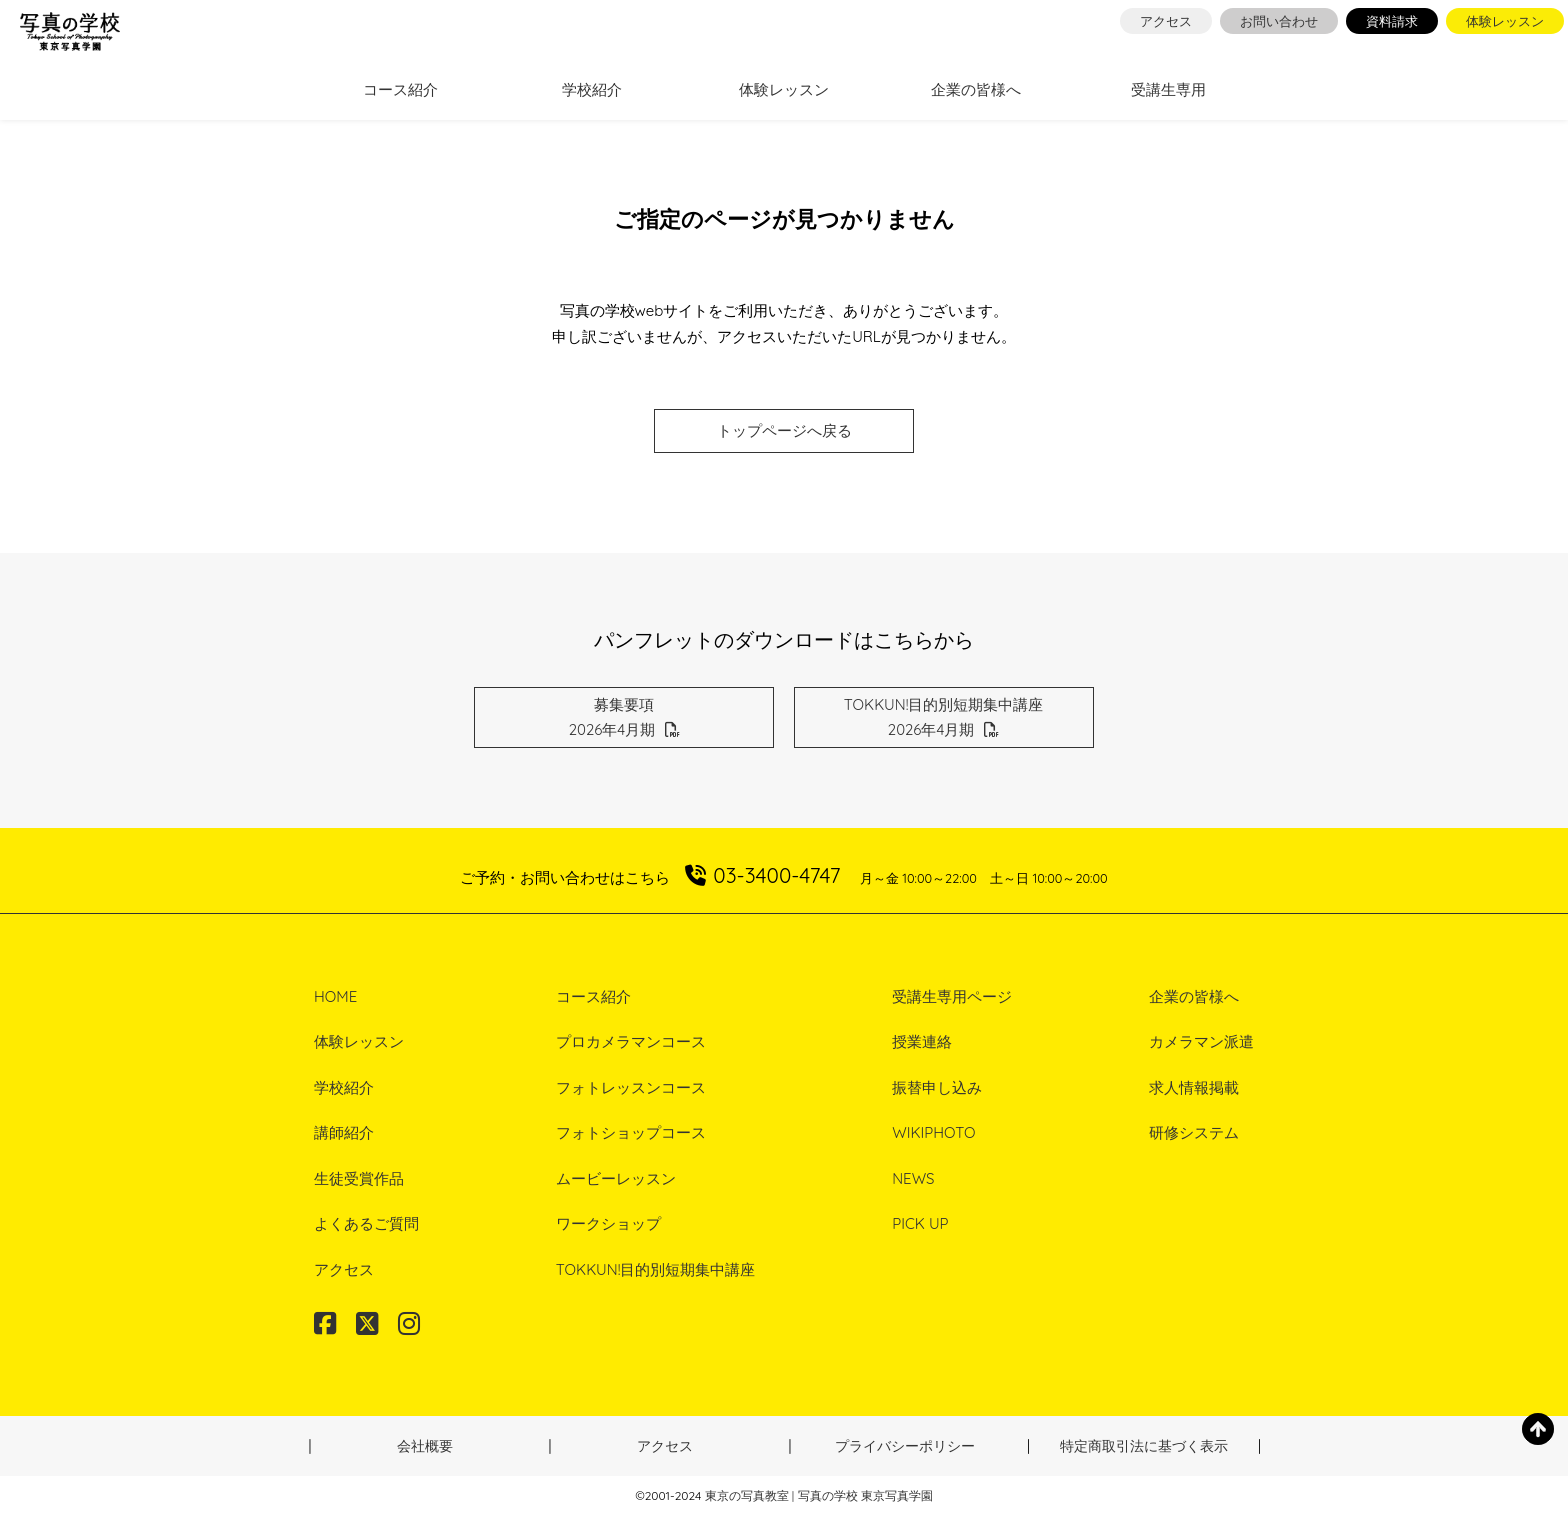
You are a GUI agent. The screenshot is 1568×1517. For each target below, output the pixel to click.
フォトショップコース (631, 1132)
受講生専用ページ (952, 996)
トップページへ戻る (784, 430)
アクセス (1166, 21)
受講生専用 (1168, 89)
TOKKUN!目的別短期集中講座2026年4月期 (944, 717)
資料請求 (1392, 21)
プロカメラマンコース (631, 1041)
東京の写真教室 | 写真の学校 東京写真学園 (819, 1495)
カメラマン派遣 (1201, 1041)
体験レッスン (1505, 21)
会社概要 (425, 1446)
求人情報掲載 (1194, 1087)
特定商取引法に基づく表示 (1144, 1446)
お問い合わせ (1279, 21)
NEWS (913, 1178)
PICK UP (920, 1223)
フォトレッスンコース (631, 1087)
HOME (335, 996)
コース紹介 (400, 89)
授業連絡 (922, 1041)
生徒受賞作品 (359, 1178)
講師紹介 (344, 1132)
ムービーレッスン (616, 1178)
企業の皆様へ (976, 89)
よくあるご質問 (366, 1223)
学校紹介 (592, 89)
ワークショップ (608, 1223)
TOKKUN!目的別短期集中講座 (656, 1269)
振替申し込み (937, 1087)
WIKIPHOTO (933, 1132)
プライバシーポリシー (905, 1446)
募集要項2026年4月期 (625, 717)
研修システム (1194, 1132)
